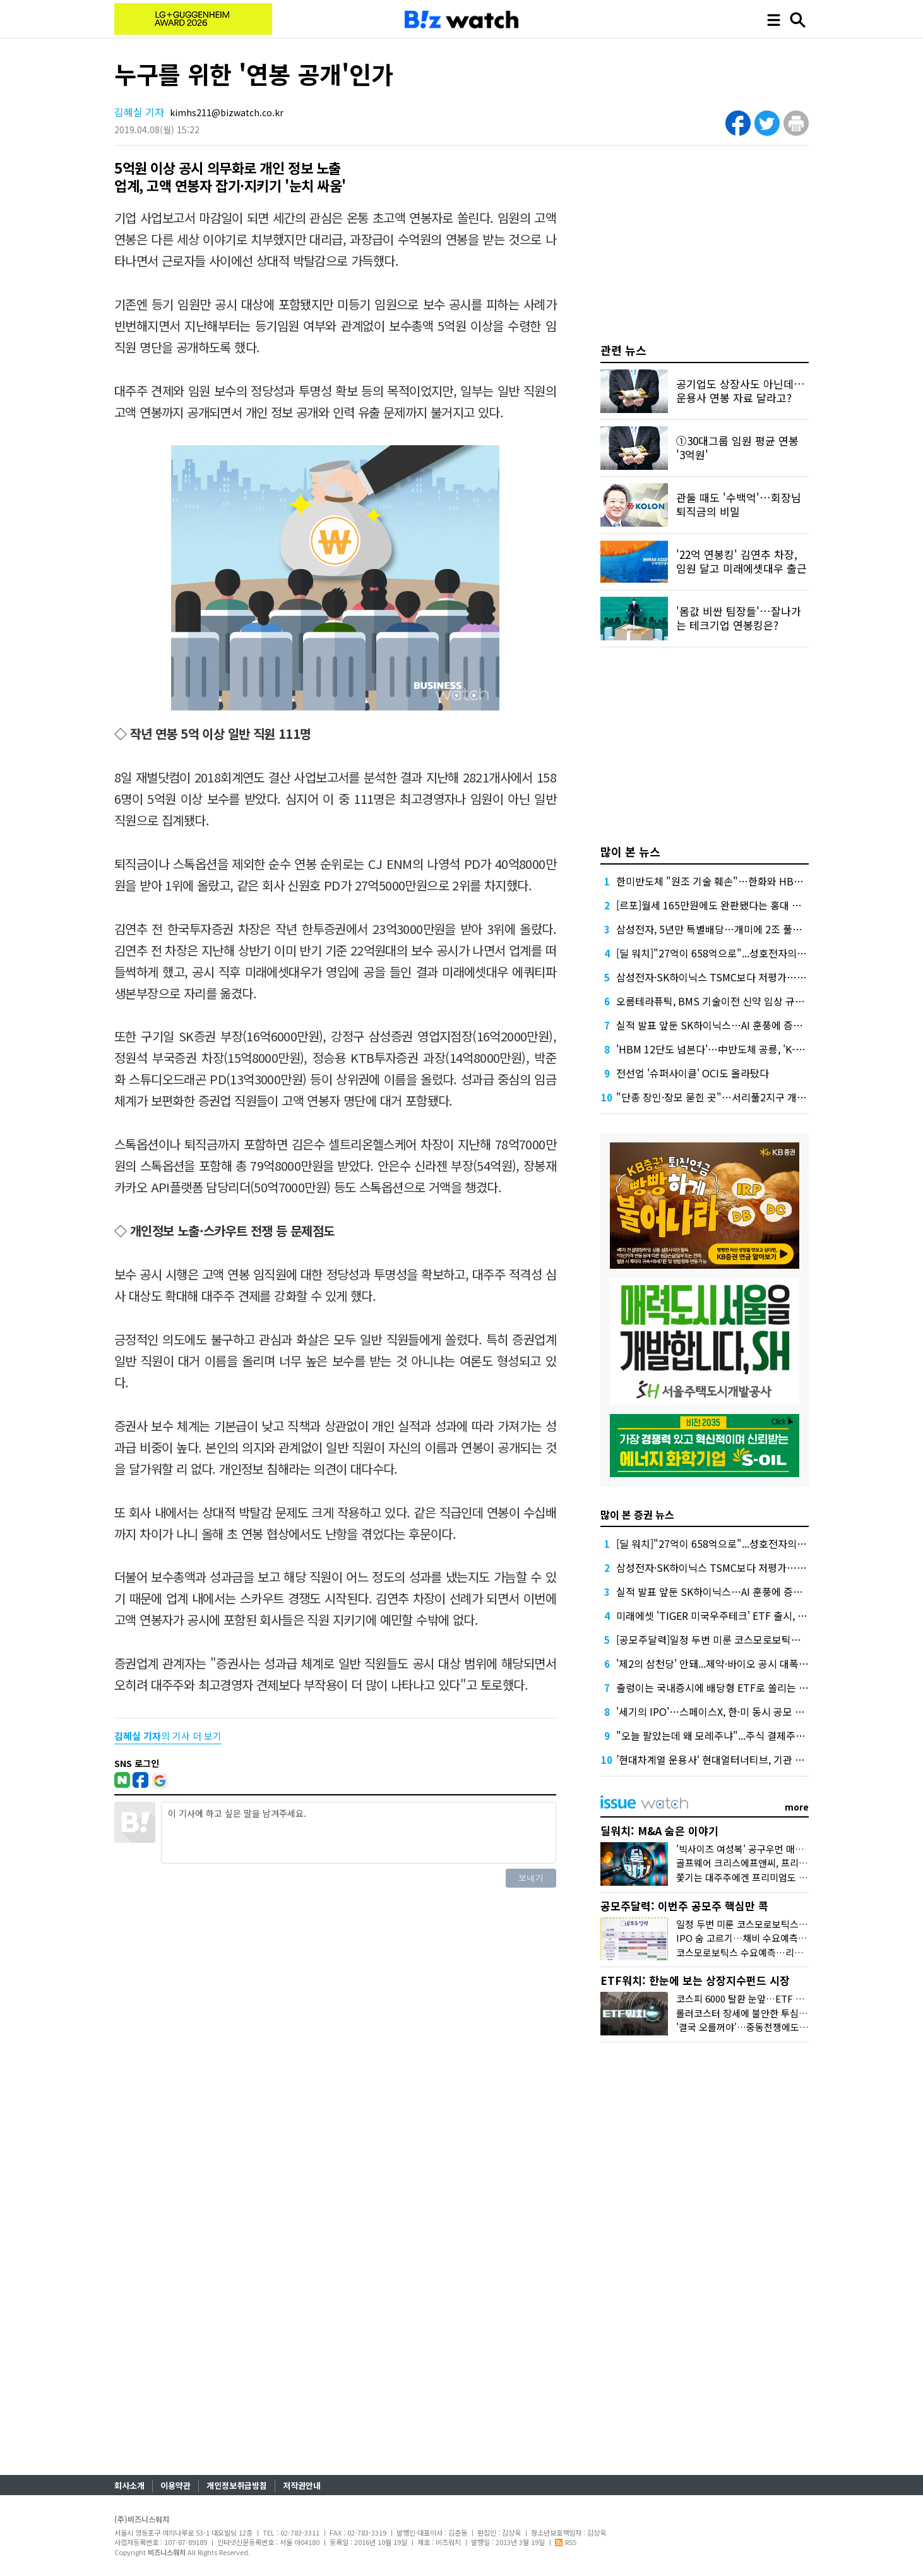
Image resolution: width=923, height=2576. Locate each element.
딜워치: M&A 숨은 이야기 (659, 1830)
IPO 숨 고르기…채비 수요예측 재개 (747, 1937)
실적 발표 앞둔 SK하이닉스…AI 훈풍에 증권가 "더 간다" (735, 1025)
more (797, 1806)
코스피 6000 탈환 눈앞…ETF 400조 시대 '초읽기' (775, 1998)
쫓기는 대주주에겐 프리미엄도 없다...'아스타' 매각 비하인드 (795, 1877)
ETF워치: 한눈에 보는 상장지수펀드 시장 (695, 1980)
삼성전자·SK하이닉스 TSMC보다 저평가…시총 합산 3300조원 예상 (759, 977)
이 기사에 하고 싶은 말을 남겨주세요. (358, 1832)
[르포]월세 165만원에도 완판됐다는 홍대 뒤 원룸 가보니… (740, 905)
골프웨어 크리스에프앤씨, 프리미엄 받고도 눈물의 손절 (785, 1862)
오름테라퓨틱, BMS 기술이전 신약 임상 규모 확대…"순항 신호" (751, 1001)
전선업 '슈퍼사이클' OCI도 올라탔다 (692, 1073)
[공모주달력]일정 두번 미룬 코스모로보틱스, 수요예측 (729, 1639)
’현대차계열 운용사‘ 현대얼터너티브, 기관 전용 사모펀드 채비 (746, 1759)
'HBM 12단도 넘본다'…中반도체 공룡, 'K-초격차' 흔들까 (736, 1049)
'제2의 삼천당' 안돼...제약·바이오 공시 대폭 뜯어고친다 (732, 1663)
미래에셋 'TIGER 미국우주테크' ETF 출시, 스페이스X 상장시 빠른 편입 (765, 1615)
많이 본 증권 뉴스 (637, 1514)
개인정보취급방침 (236, 2485)
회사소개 (129, 2485)
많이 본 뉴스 (630, 851)
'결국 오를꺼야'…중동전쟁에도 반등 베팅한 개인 (772, 2027)
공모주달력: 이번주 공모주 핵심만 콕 (684, 1906)
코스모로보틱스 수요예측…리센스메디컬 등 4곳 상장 (781, 1952)
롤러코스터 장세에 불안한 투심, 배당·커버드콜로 (772, 2013)
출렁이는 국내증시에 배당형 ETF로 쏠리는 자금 (717, 1687)
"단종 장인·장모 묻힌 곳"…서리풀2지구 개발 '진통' (724, 1097)
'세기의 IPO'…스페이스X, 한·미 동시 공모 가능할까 (724, 1711)
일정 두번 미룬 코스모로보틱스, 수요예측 (757, 1924)
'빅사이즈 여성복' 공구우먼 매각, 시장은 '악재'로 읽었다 (787, 1848)
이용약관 (175, 2485)
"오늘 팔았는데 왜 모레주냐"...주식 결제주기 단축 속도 (732, 1735)
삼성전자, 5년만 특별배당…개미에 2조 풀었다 (713, 929)
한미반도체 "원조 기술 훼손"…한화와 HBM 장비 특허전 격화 (746, 881)
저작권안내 (302, 2485)
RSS (565, 2542)
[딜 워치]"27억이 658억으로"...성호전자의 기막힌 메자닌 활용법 (753, 953)
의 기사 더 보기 (168, 1735)
